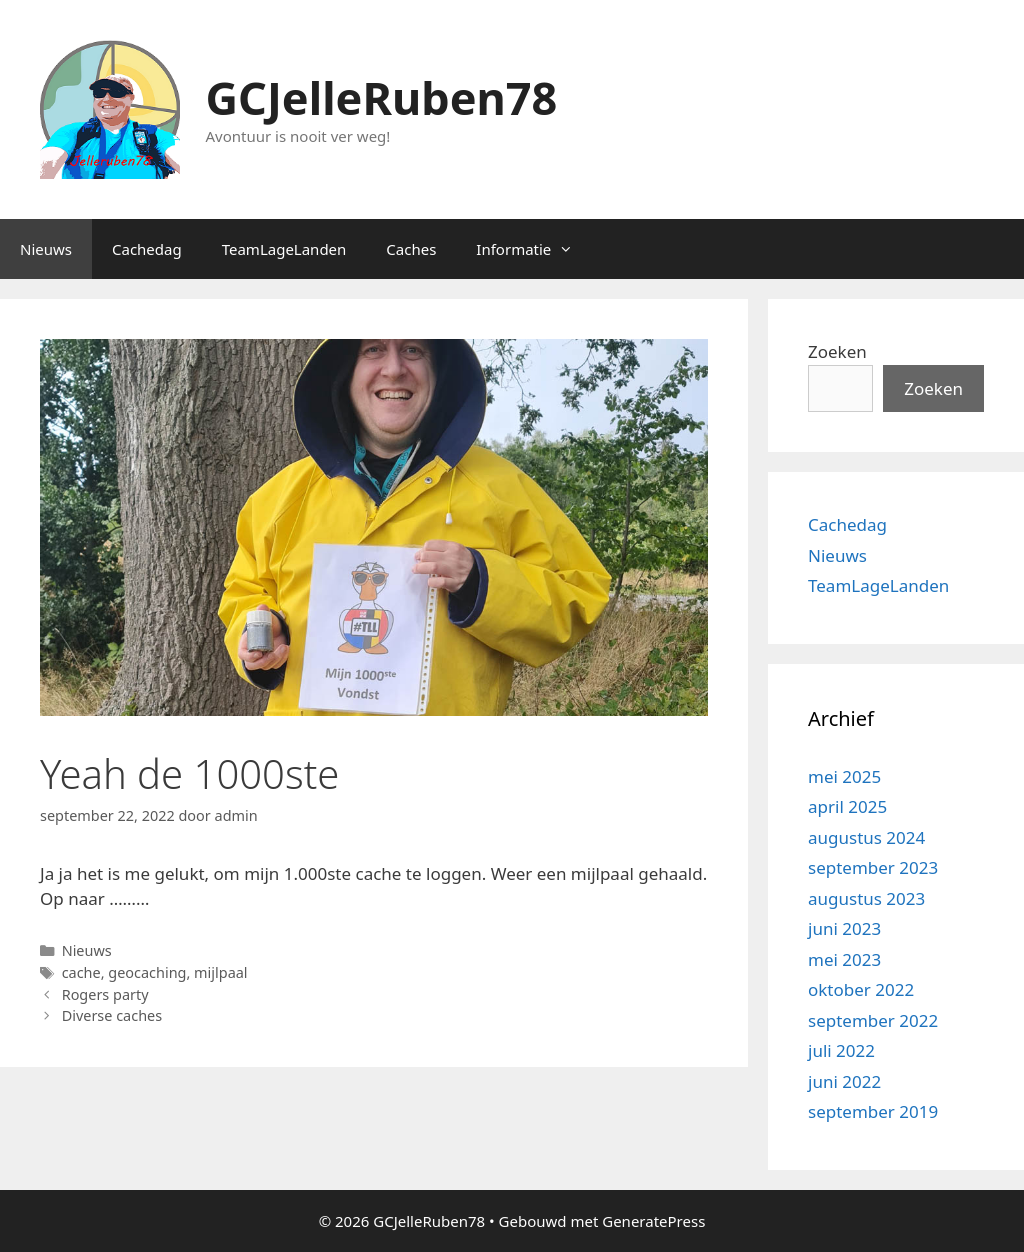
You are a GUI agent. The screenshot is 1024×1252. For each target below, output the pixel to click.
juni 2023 (844, 928)
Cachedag (147, 249)
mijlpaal (220, 972)
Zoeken (837, 351)
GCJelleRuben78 (382, 97)
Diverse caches (112, 1015)
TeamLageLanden (284, 249)
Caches (411, 249)
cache (81, 972)
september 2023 (873, 867)
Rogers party (105, 994)
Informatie (534, 249)
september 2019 (873, 1111)
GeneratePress (653, 1221)
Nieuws (46, 249)
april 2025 (847, 806)
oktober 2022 (861, 989)
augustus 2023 (866, 898)
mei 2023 (844, 959)
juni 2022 (844, 1081)
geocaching (147, 972)
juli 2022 (841, 1050)
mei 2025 (844, 776)
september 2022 (873, 1020)
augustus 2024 (866, 837)
